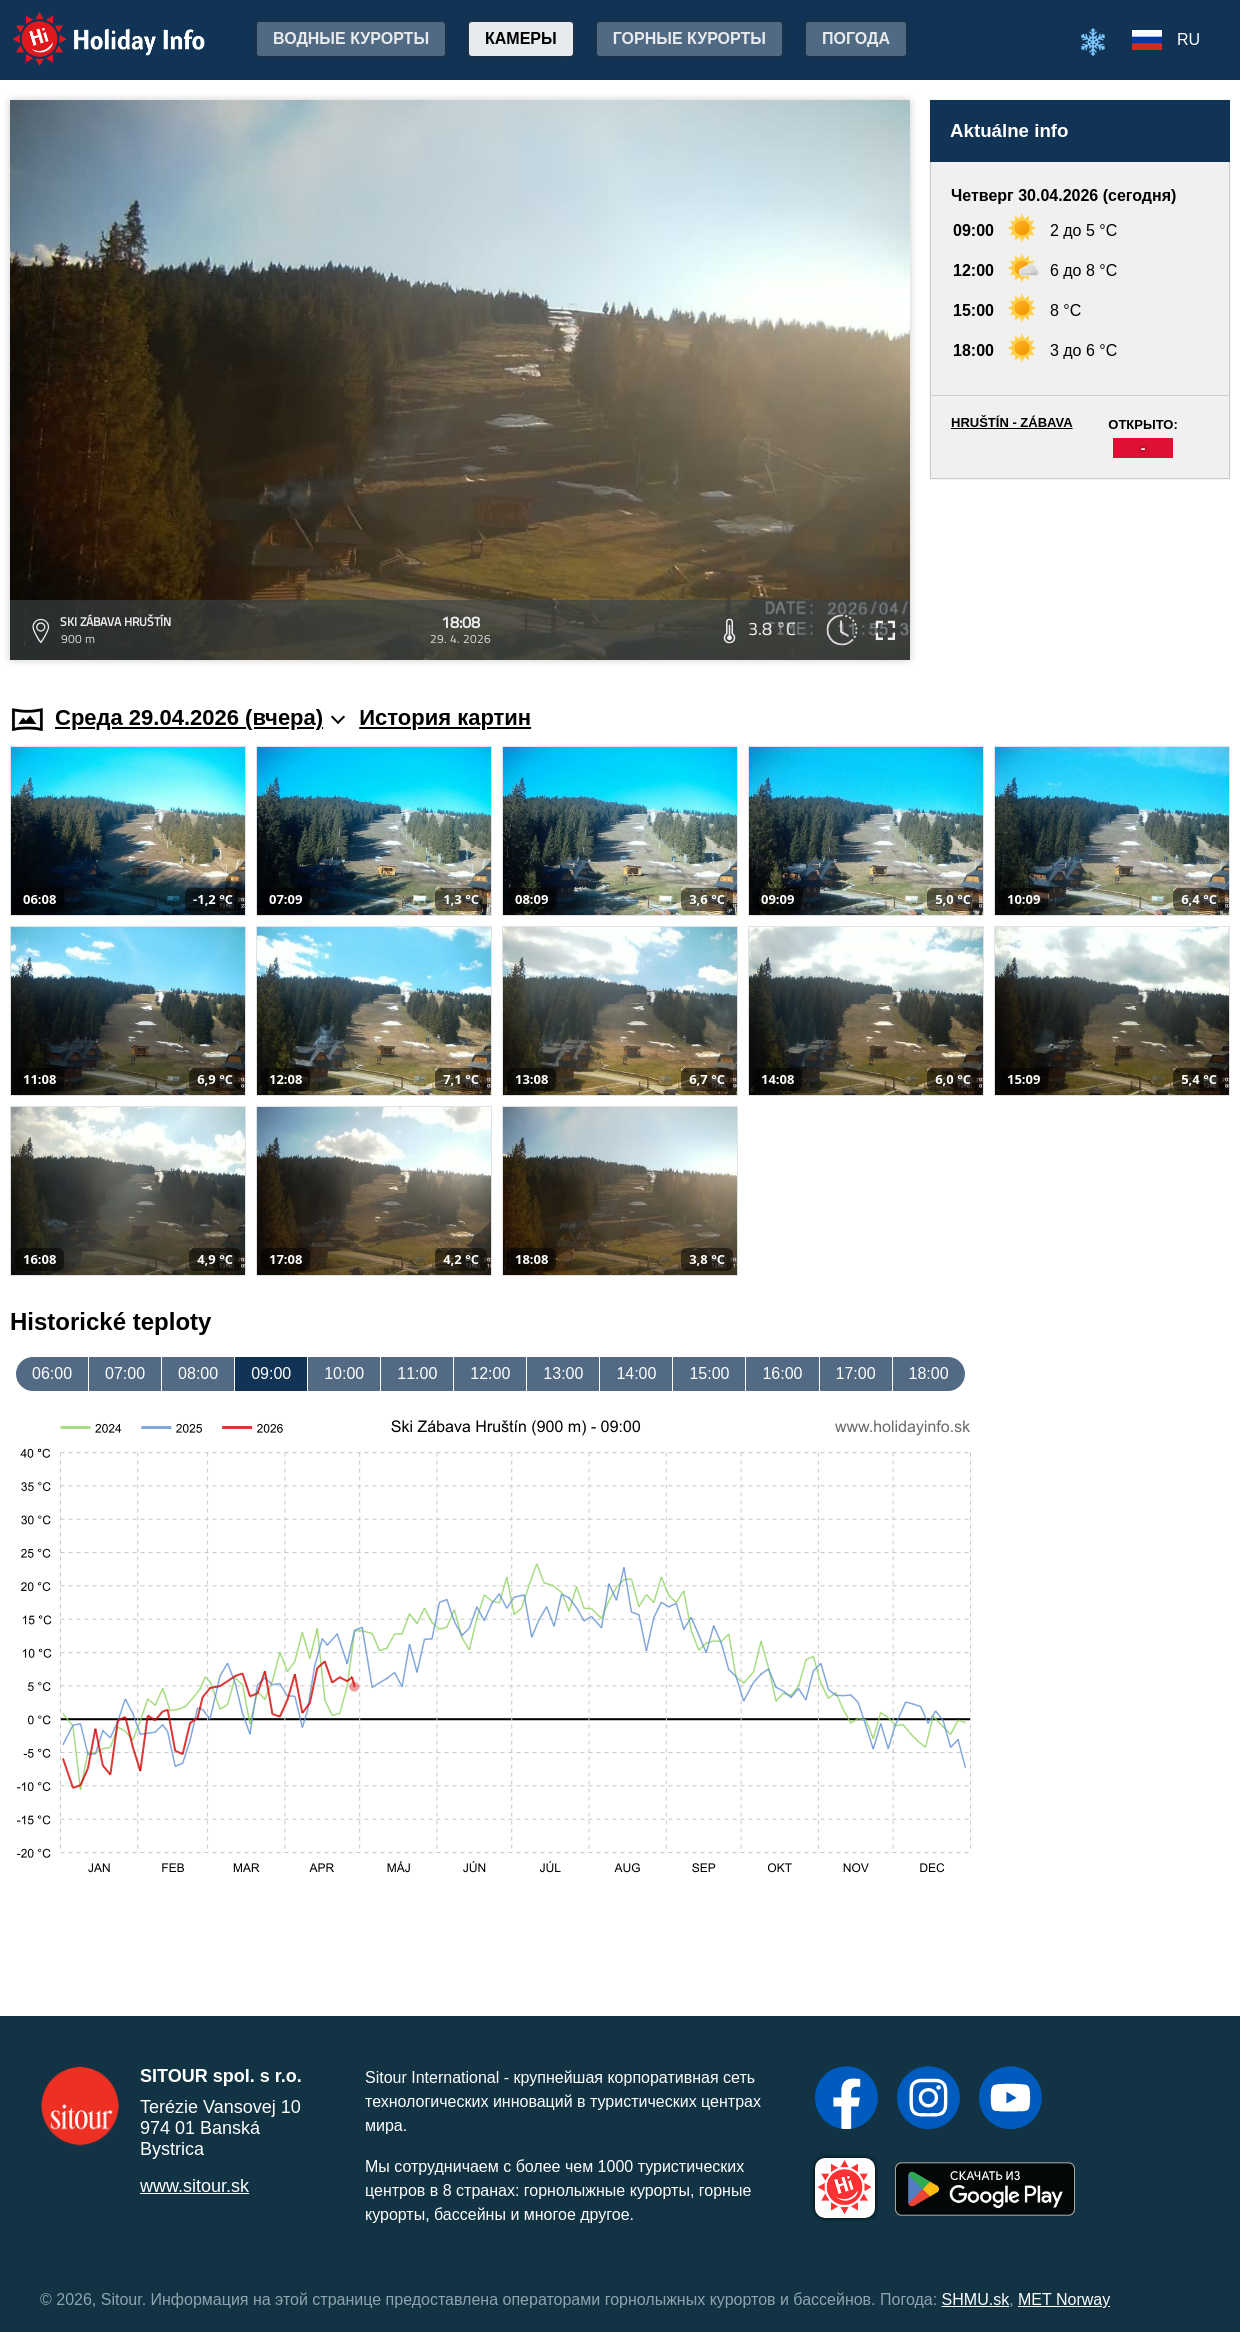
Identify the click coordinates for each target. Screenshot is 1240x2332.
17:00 (856, 1373)
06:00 (52, 1373)
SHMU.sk (976, 2299)
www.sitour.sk (194, 2186)
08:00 (198, 1373)
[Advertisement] (1080, 572)
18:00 (929, 1373)
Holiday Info (90, 25)
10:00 (344, 1373)
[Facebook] (846, 2100)
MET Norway (1064, 2299)
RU (1188, 39)
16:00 (782, 1373)
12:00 (490, 1373)
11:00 (417, 1373)
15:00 (709, 1373)
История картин (445, 717)
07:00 (125, 1373)
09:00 (271, 1373)
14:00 (636, 1373)
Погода (856, 38)
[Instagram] (928, 2100)
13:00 (563, 1373)
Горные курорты (689, 38)
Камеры (521, 38)
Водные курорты (351, 38)
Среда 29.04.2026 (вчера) (200, 717)
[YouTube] (1010, 2100)
